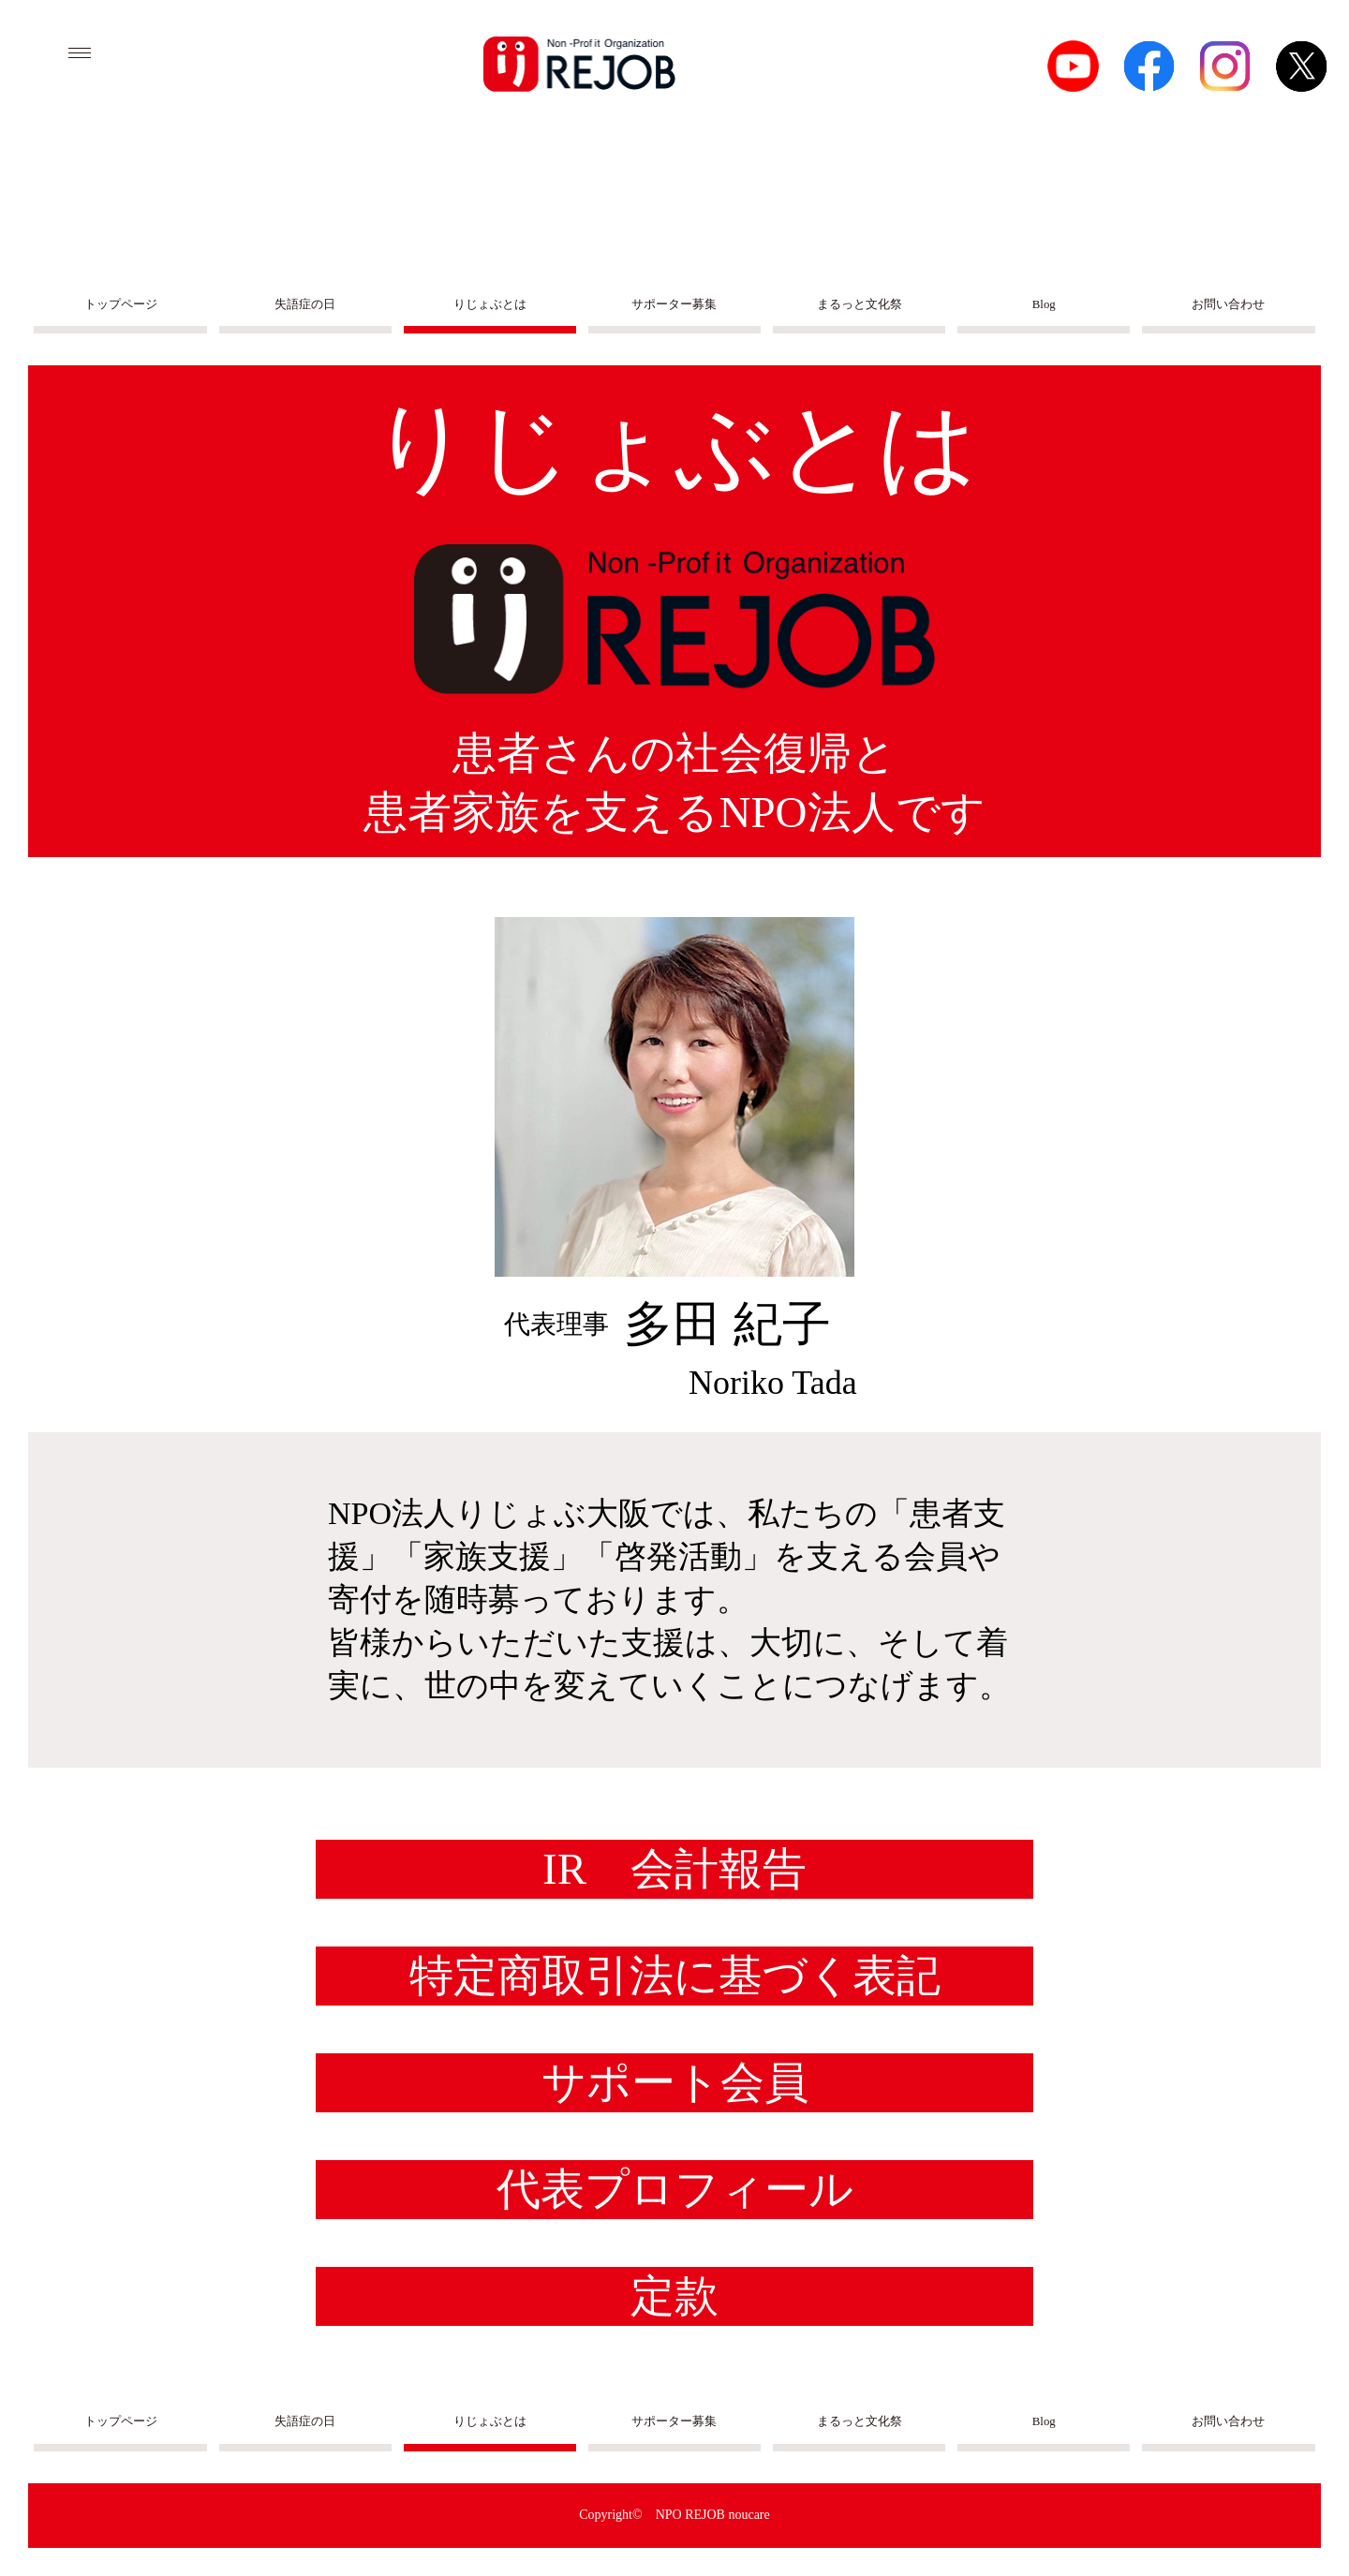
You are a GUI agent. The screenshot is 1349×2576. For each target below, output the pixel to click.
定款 (674, 2296)
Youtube (1073, 66)
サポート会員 (674, 2082)
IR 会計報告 (674, 1868)
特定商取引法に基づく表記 (675, 1975)
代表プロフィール (675, 2189)
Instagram (1225, 66)
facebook (1149, 66)
